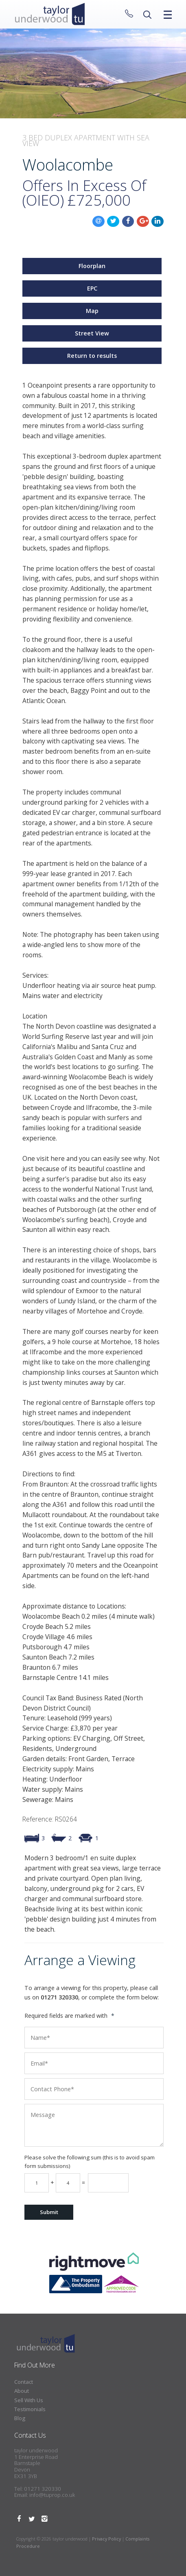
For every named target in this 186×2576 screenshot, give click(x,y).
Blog (19, 2418)
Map (92, 311)
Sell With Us (28, 2400)
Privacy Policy (106, 2539)
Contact (23, 2381)
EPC (92, 288)
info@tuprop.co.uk (52, 2494)
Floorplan (92, 266)
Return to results (92, 355)
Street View (92, 333)
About (21, 2390)
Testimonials (30, 2409)
